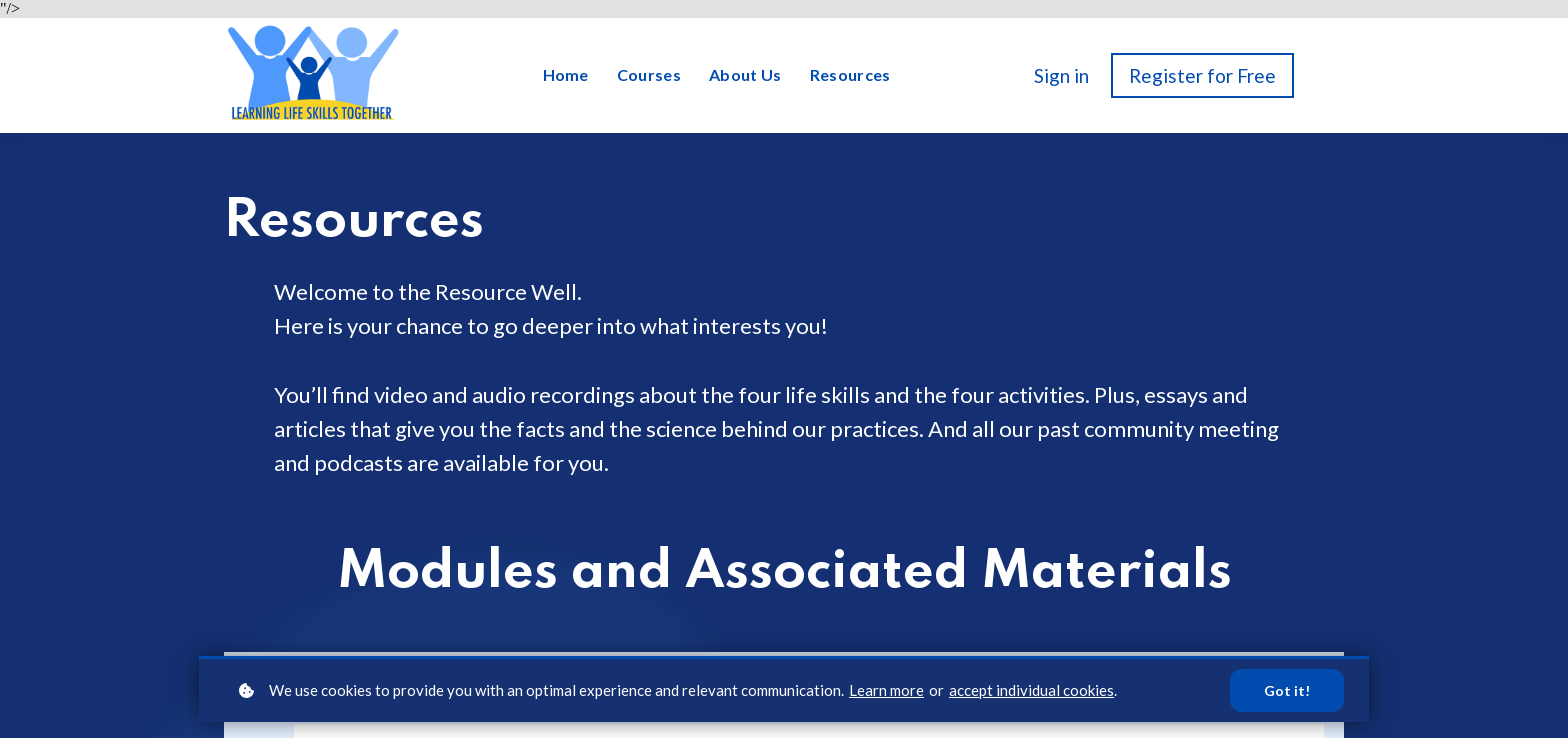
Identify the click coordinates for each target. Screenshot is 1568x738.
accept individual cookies (1031, 690)
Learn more (886, 690)
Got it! (1287, 690)
